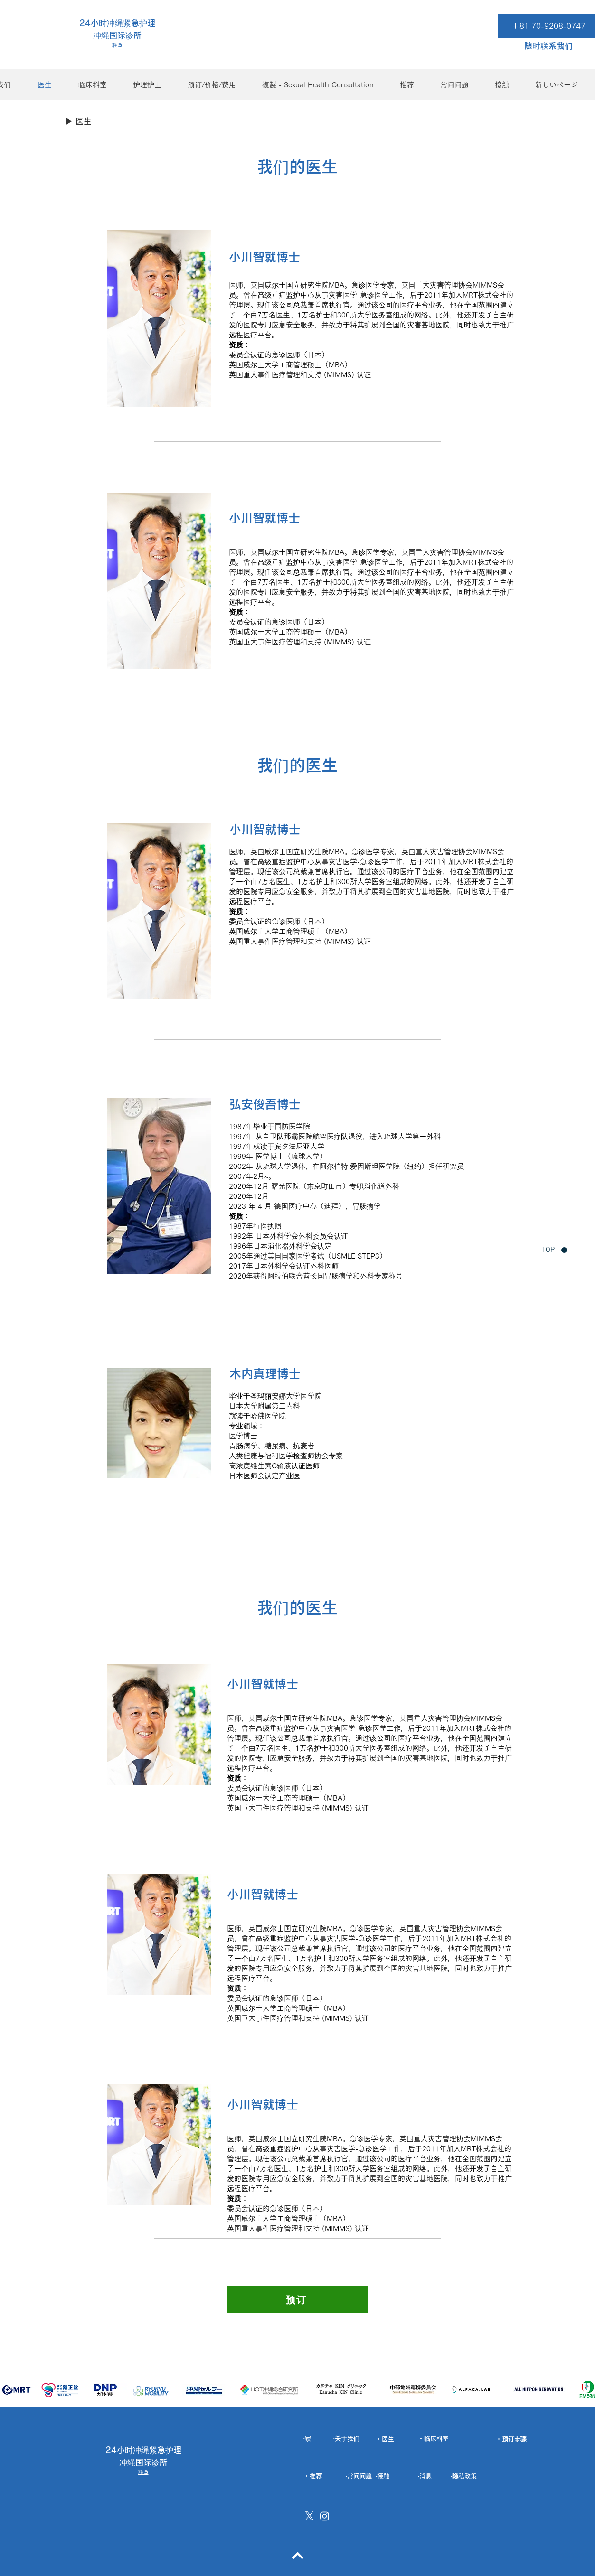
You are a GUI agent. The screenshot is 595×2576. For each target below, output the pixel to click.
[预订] (297, 2299)
